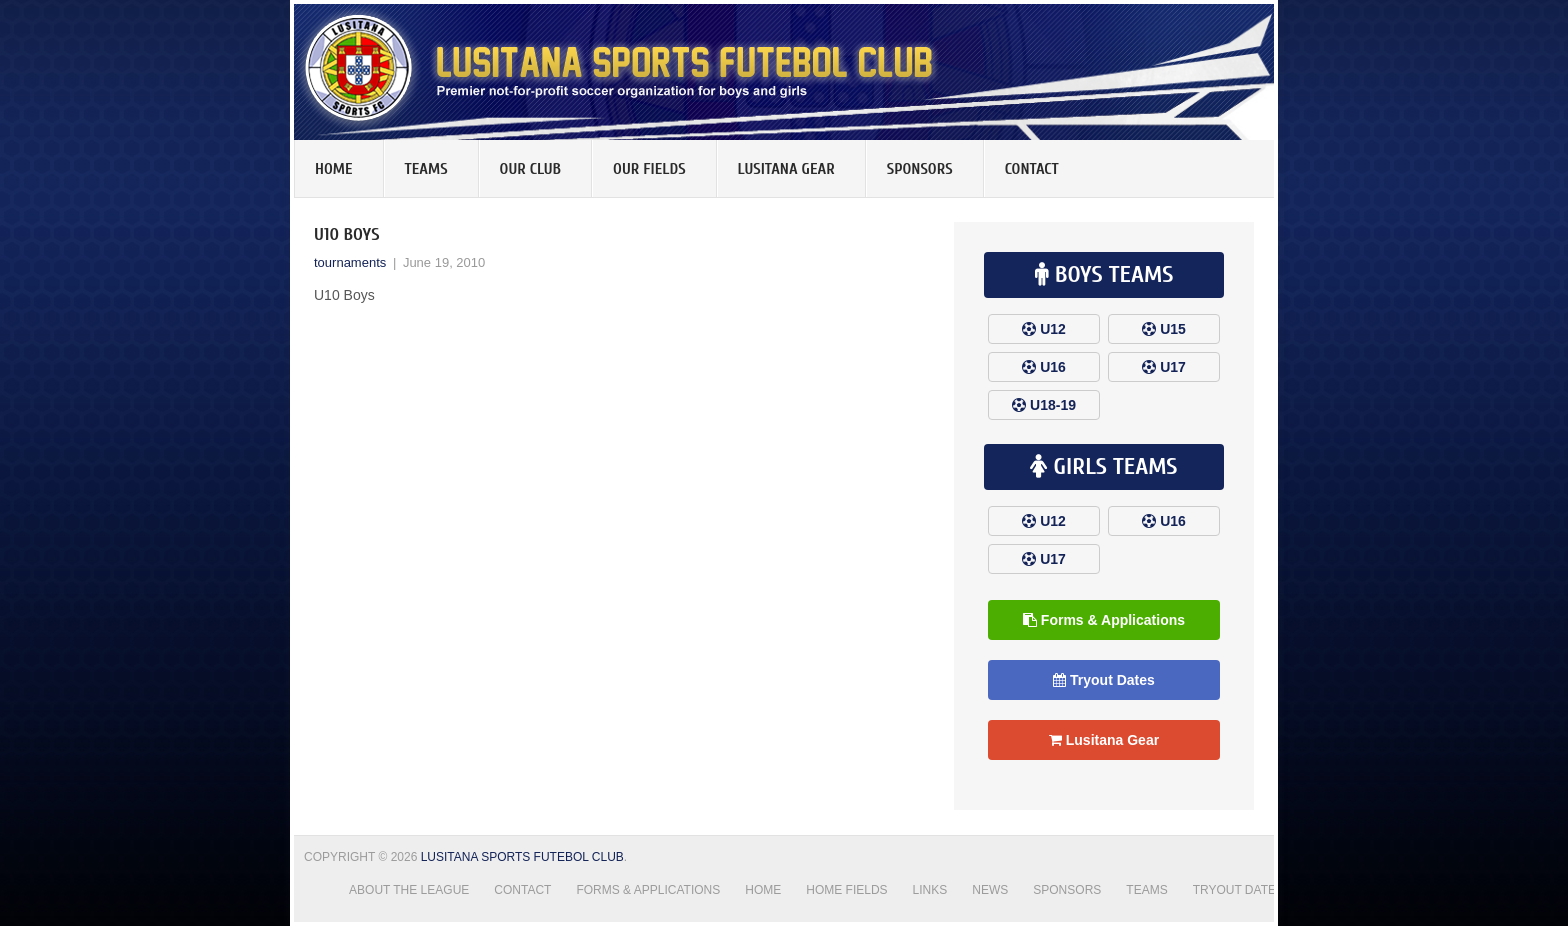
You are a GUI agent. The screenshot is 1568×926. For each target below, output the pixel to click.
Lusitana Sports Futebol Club (522, 857)
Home (334, 169)
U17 (1173, 367)
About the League (409, 890)
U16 (1053, 367)
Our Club (531, 169)
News (990, 890)
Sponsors (920, 169)
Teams (426, 169)
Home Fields (846, 890)
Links (930, 890)
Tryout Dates (1104, 680)
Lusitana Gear (786, 169)
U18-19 (1053, 405)
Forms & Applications (1104, 620)
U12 (1053, 329)
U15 (1173, 329)
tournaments (350, 262)
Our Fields (649, 169)
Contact (1032, 169)
